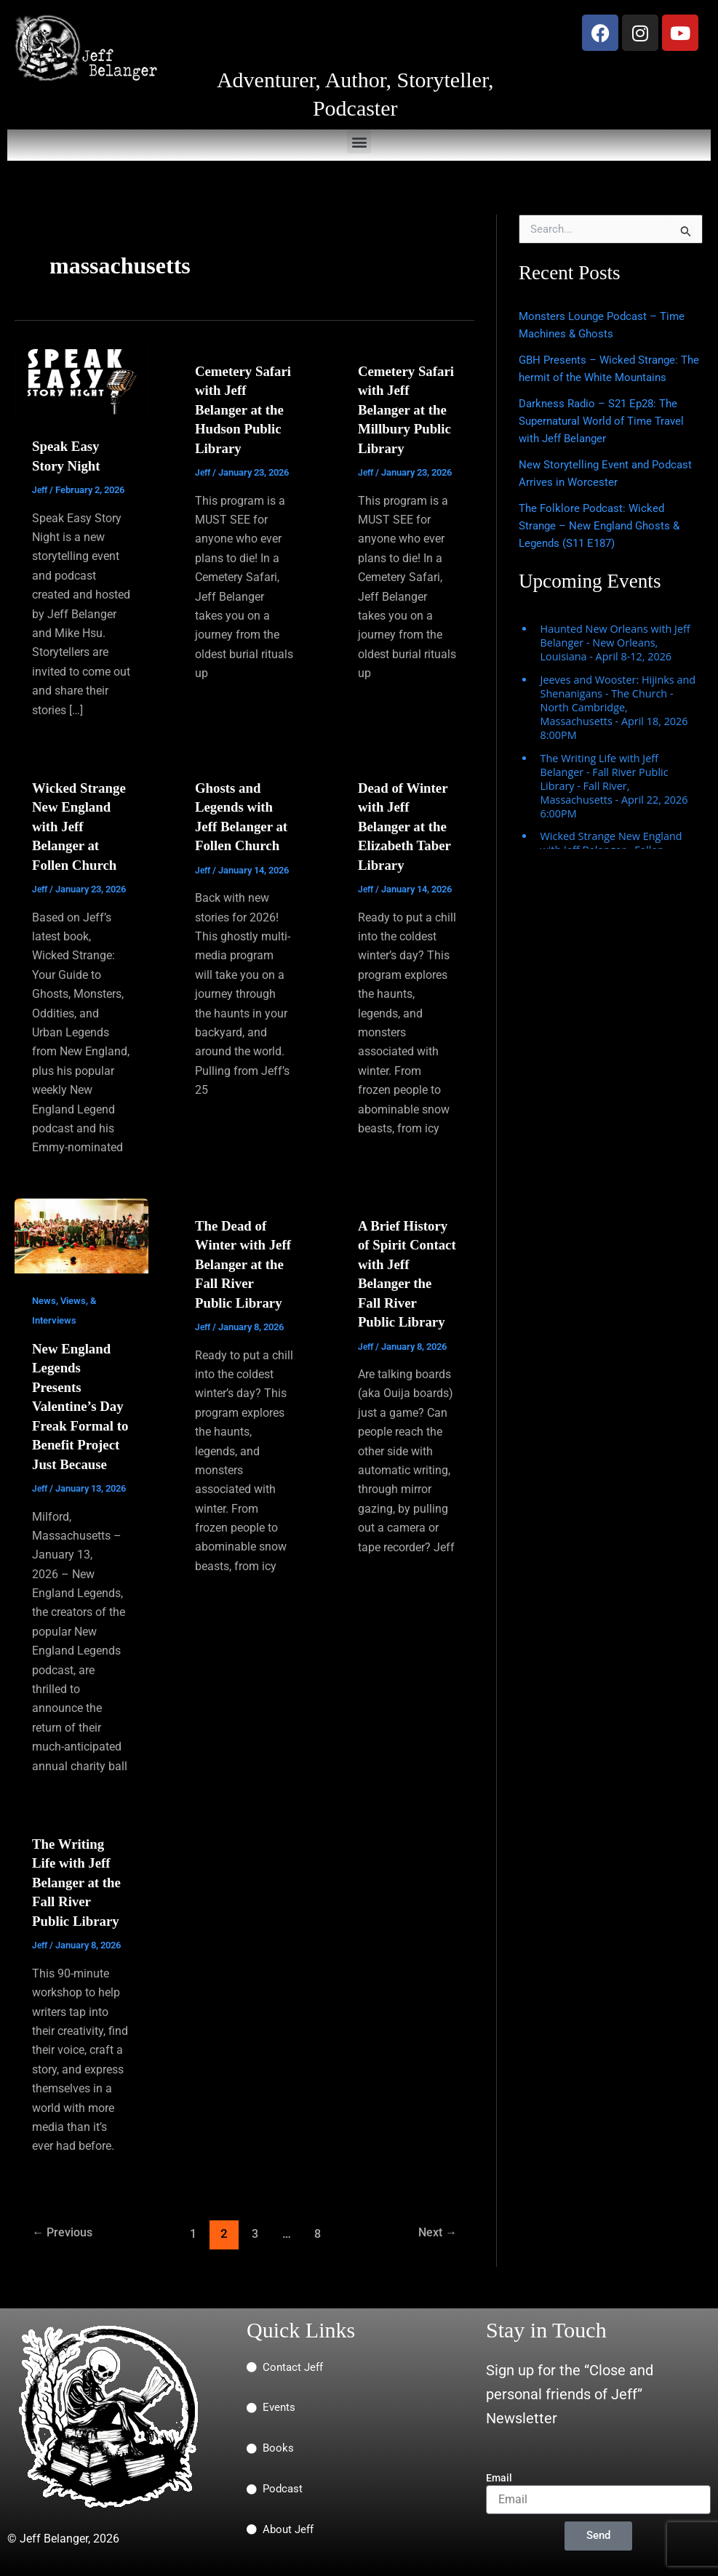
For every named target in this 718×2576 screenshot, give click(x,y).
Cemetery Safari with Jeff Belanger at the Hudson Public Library (243, 409)
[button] (359, 141)
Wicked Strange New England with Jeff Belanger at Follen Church (81, 825)
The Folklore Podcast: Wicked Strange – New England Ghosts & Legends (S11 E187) (604, 525)
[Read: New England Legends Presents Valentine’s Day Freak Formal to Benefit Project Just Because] (81, 1232)
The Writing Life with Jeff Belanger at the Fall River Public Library (79, 1895)
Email (499, 2478)
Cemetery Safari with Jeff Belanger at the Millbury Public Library (406, 409)
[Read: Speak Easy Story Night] (81, 381)
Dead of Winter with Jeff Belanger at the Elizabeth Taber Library (407, 825)
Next (434, 2246)
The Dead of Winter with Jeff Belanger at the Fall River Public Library (244, 1261)
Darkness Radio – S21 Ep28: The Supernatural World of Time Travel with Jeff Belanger (607, 420)
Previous (65, 2246)
